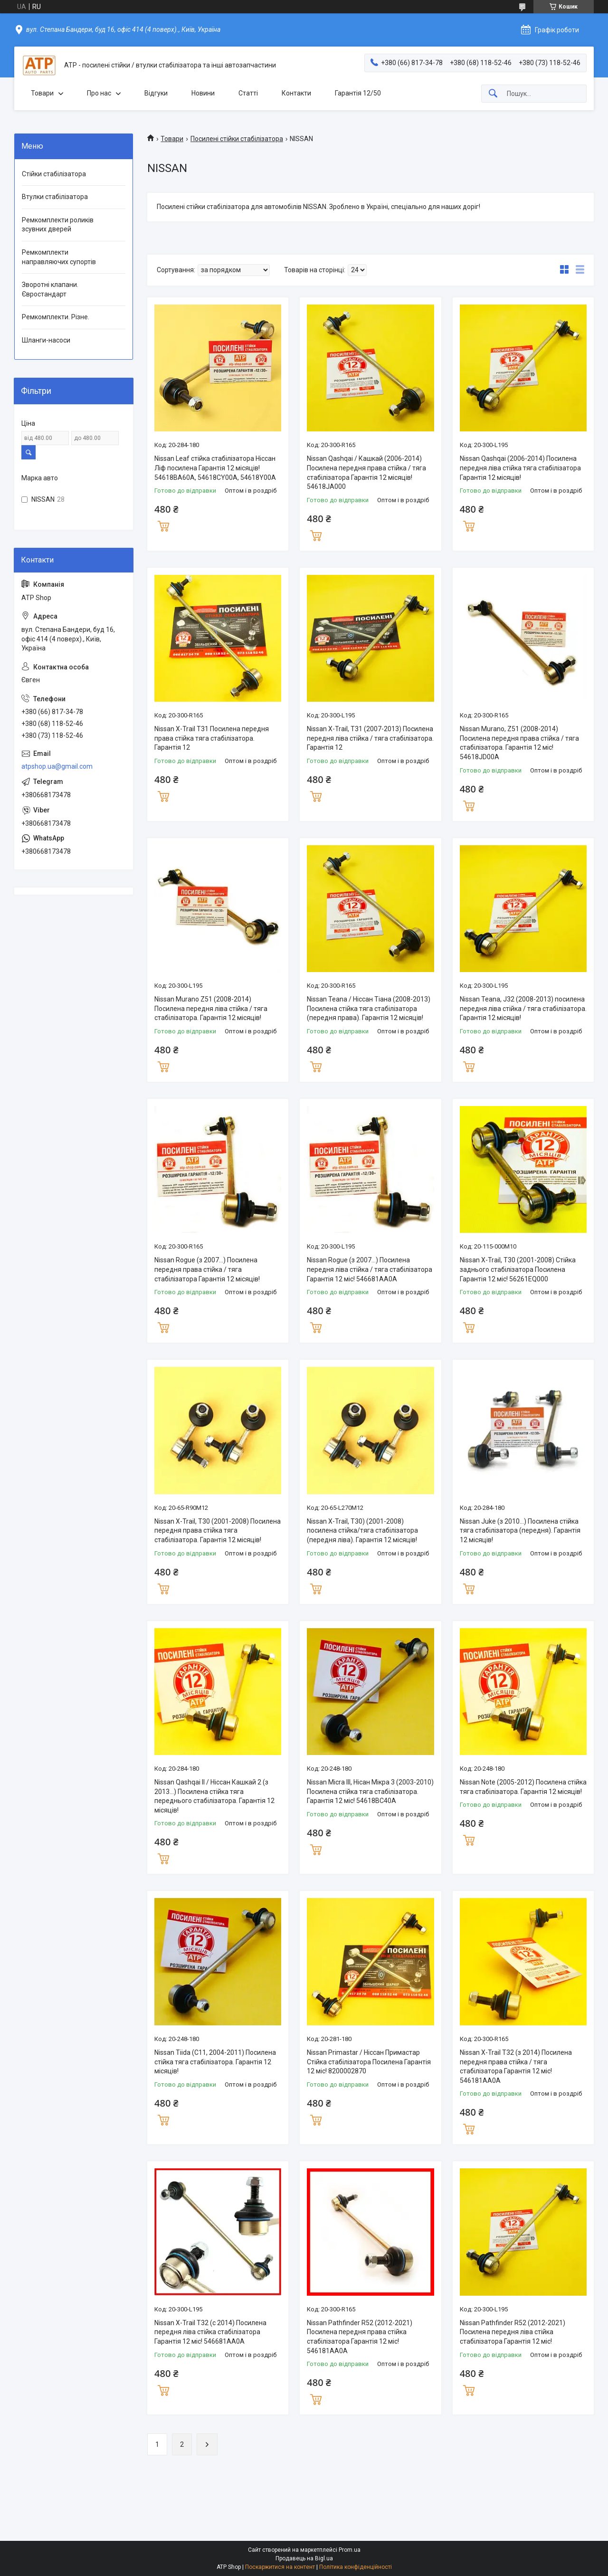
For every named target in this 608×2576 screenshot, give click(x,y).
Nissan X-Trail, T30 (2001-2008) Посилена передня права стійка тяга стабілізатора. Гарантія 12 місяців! (217, 1530)
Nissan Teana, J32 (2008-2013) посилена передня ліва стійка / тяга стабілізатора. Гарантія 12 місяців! (523, 1008)
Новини (203, 93)
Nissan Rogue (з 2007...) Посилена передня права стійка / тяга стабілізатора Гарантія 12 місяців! (207, 1269)
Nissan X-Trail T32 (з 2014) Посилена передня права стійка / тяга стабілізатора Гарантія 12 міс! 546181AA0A (516, 2066)
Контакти (296, 93)
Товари (42, 93)
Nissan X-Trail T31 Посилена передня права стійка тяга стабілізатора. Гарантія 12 (211, 738)
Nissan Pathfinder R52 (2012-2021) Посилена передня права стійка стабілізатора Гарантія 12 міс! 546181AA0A (359, 2337)
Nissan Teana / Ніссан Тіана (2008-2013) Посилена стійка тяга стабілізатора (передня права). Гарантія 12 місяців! (368, 1008)
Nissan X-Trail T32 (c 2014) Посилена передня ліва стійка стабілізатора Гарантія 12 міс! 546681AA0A (210, 2332)
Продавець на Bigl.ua (304, 2558)
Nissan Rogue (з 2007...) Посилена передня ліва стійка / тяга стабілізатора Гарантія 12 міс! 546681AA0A (369, 1269)
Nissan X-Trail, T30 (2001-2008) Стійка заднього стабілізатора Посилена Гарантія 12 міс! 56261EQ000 (518, 1269)
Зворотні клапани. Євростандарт (50, 289)
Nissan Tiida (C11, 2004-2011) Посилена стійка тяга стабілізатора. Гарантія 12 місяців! (215, 2062)
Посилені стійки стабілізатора (236, 139)
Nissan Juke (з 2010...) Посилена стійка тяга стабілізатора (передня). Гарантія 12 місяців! (520, 1530)
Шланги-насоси (46, 340)
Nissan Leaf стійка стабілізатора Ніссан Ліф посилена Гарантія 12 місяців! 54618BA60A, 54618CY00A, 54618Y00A (215, 468)
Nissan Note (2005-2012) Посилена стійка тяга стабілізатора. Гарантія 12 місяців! (523, 1786)
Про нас (99, 93)
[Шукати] (493, 93)
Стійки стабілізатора (54, 174)
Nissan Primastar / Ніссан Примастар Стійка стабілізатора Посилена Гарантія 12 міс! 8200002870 (369, 2062)
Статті (248, 93)
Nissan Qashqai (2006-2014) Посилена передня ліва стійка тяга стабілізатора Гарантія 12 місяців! (520, 468)
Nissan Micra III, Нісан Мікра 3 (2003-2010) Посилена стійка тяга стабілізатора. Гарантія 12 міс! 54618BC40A (370, 1791)
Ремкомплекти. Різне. (55, 317)
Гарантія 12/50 (358, 93)
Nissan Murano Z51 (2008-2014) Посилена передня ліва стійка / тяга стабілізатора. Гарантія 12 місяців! (210, 1008)
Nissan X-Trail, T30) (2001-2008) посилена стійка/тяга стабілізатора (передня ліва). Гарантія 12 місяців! (362, 1530)
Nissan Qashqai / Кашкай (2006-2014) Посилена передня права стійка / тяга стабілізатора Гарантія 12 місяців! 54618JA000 (366, 472)
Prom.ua (350, 2550)
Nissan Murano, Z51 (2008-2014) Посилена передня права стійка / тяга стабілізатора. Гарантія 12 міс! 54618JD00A (519, 743)
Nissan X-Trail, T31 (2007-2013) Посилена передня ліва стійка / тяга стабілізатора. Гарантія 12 (370, 738)
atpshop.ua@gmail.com (57, 766)
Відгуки (156, 93)
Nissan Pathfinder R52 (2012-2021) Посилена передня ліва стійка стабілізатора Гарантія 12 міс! (512, 2332)
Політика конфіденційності (355, 2567)
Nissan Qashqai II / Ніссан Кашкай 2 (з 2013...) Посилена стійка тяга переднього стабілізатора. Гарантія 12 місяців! (214, 1796)
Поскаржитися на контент (280, 2567)
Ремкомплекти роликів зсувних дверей (58, 224)
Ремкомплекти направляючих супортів (59, 257)
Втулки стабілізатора (55, 196)
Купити (163, 525)
